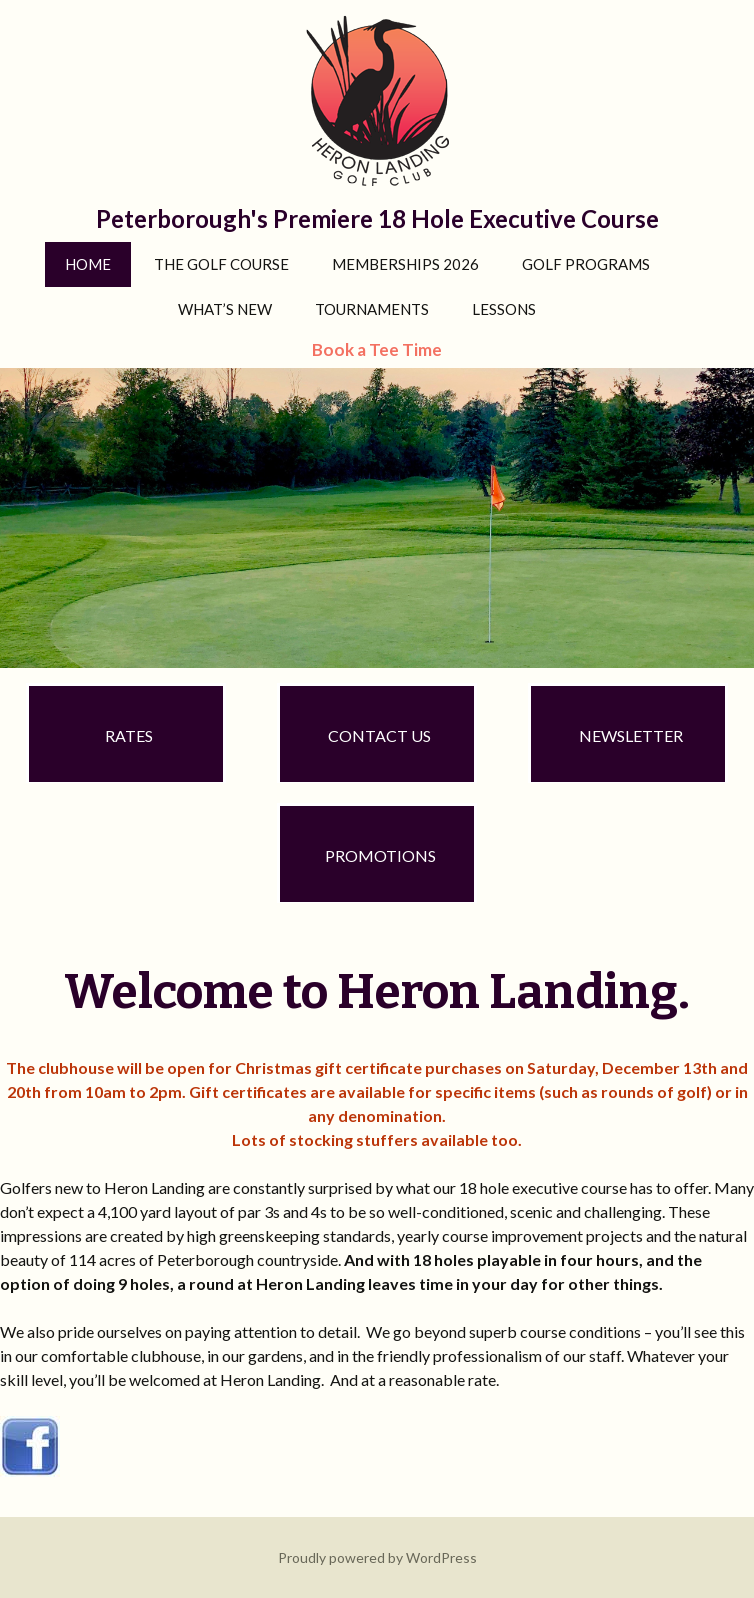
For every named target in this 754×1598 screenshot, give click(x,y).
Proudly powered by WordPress (377, 1557)
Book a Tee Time (377, 349)
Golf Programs (586, 264)
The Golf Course (221, 264)
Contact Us (379, 735)
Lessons (504, 309)
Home (88, 264)
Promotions (380, 855)
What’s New (225, 309)
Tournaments (372, 309)
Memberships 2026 (405, 264)
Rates (129, 735)
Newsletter (631, 735)
